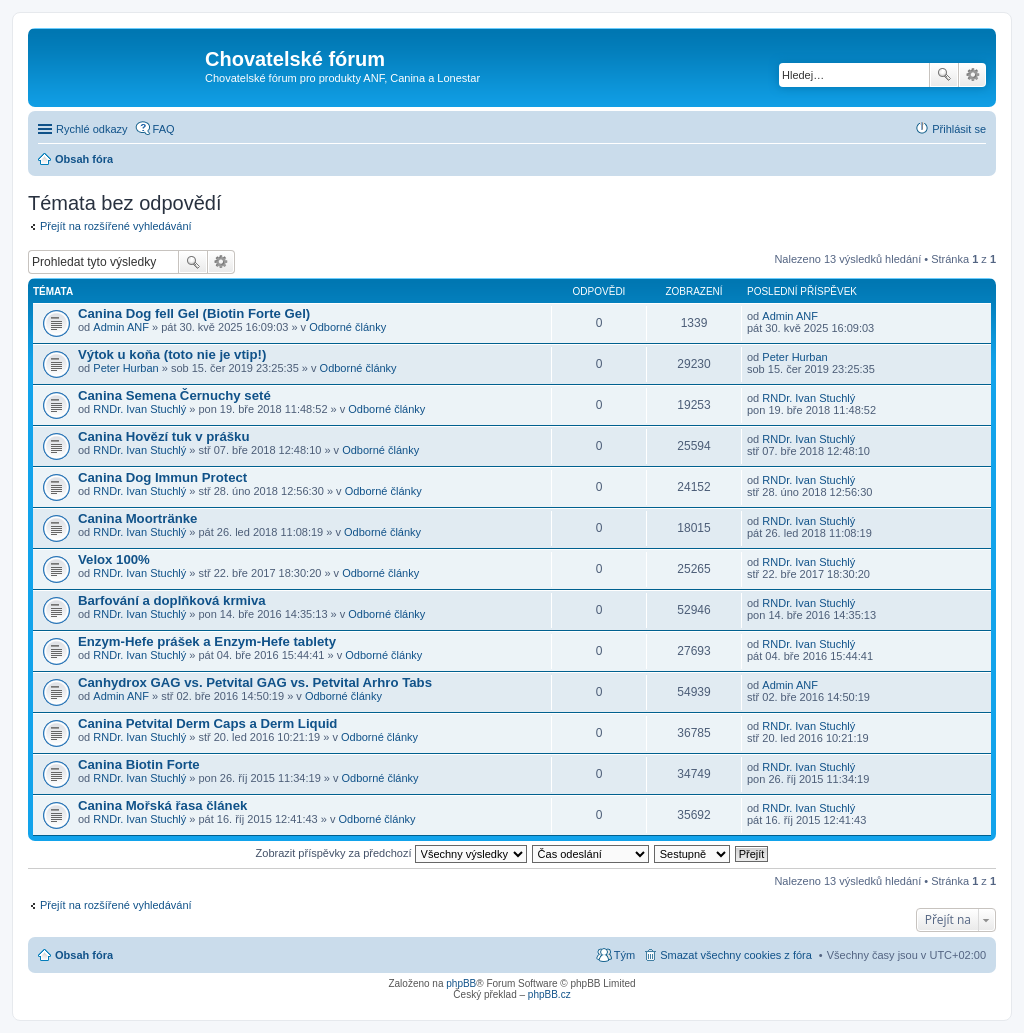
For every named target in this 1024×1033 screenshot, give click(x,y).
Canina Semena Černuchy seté (174, 395)
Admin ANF (121, 327)
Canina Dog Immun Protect (162, 477)
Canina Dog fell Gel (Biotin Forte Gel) (194, 313)
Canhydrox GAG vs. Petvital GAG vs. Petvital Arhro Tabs (255, 682)
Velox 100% (114, 559)
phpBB (461, 983)
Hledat (944, 75)
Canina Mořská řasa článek (162, 805)
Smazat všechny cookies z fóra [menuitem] (736, 955)
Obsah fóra (84, 955)
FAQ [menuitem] (164, 129)
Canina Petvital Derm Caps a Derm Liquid (207, 723)
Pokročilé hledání (972, 75)
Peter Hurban (125, 368)
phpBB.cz (549, 994)
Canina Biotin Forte (139, 764)
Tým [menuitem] (624, 955)
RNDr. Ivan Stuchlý (139, 409)
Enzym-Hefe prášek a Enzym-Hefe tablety (207, 641)
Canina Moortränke (137, 518)
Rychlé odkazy (92, 129)
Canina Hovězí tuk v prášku (164, 436)
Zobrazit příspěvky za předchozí (391, 853)
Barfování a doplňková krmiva (172, 600)
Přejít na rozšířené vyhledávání (116, 226)
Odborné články (347, 327)
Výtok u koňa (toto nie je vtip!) (172, 354)
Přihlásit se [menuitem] (959, 129)
